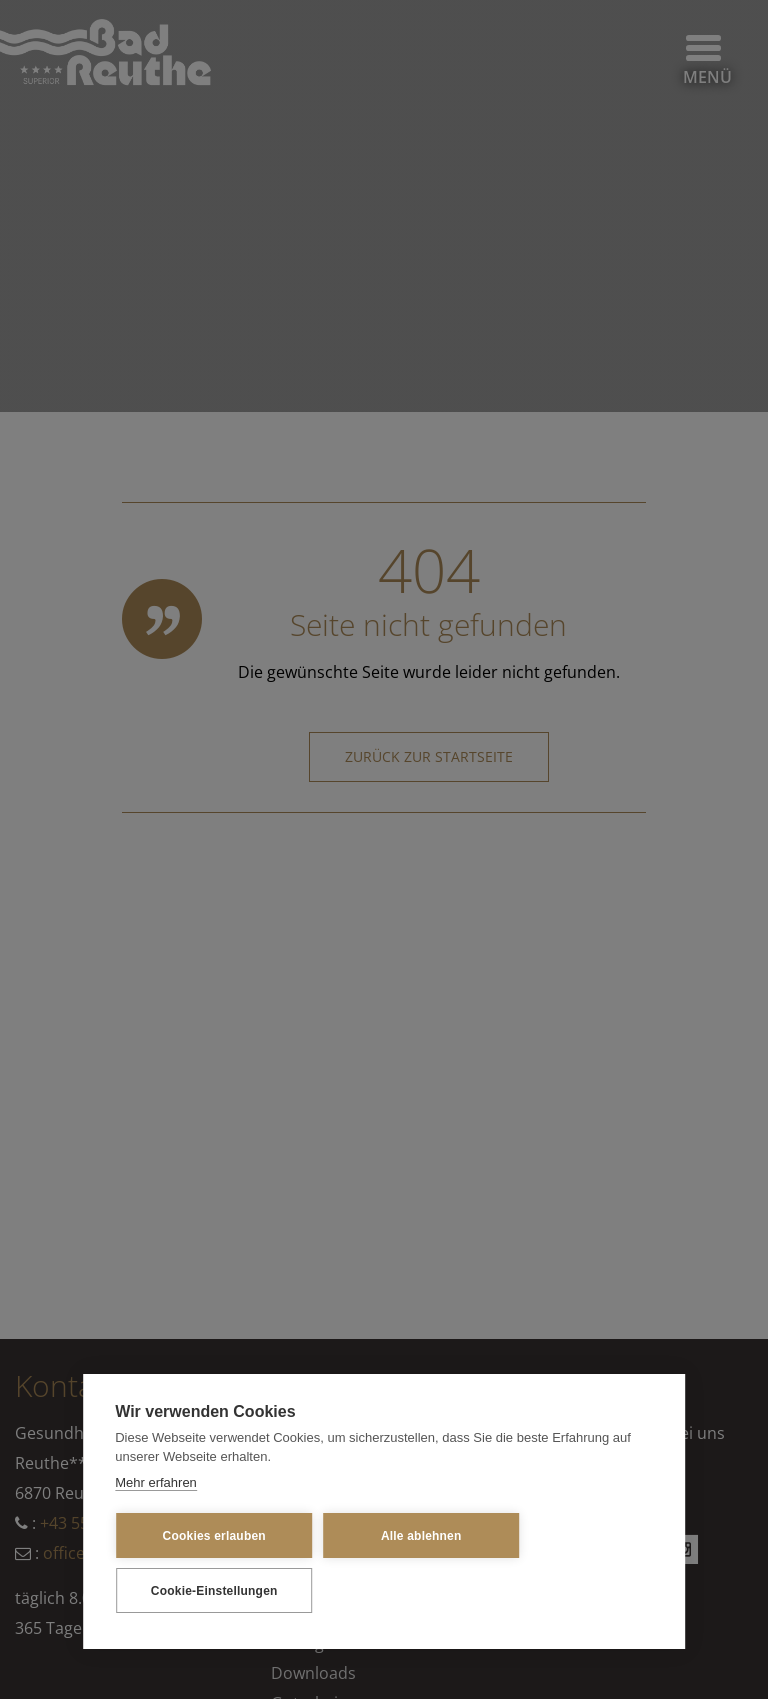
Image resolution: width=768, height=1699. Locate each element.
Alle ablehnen (421, 1536)
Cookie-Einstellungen (214, 1591)
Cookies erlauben (214, 1536)
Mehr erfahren (156, 1482)
